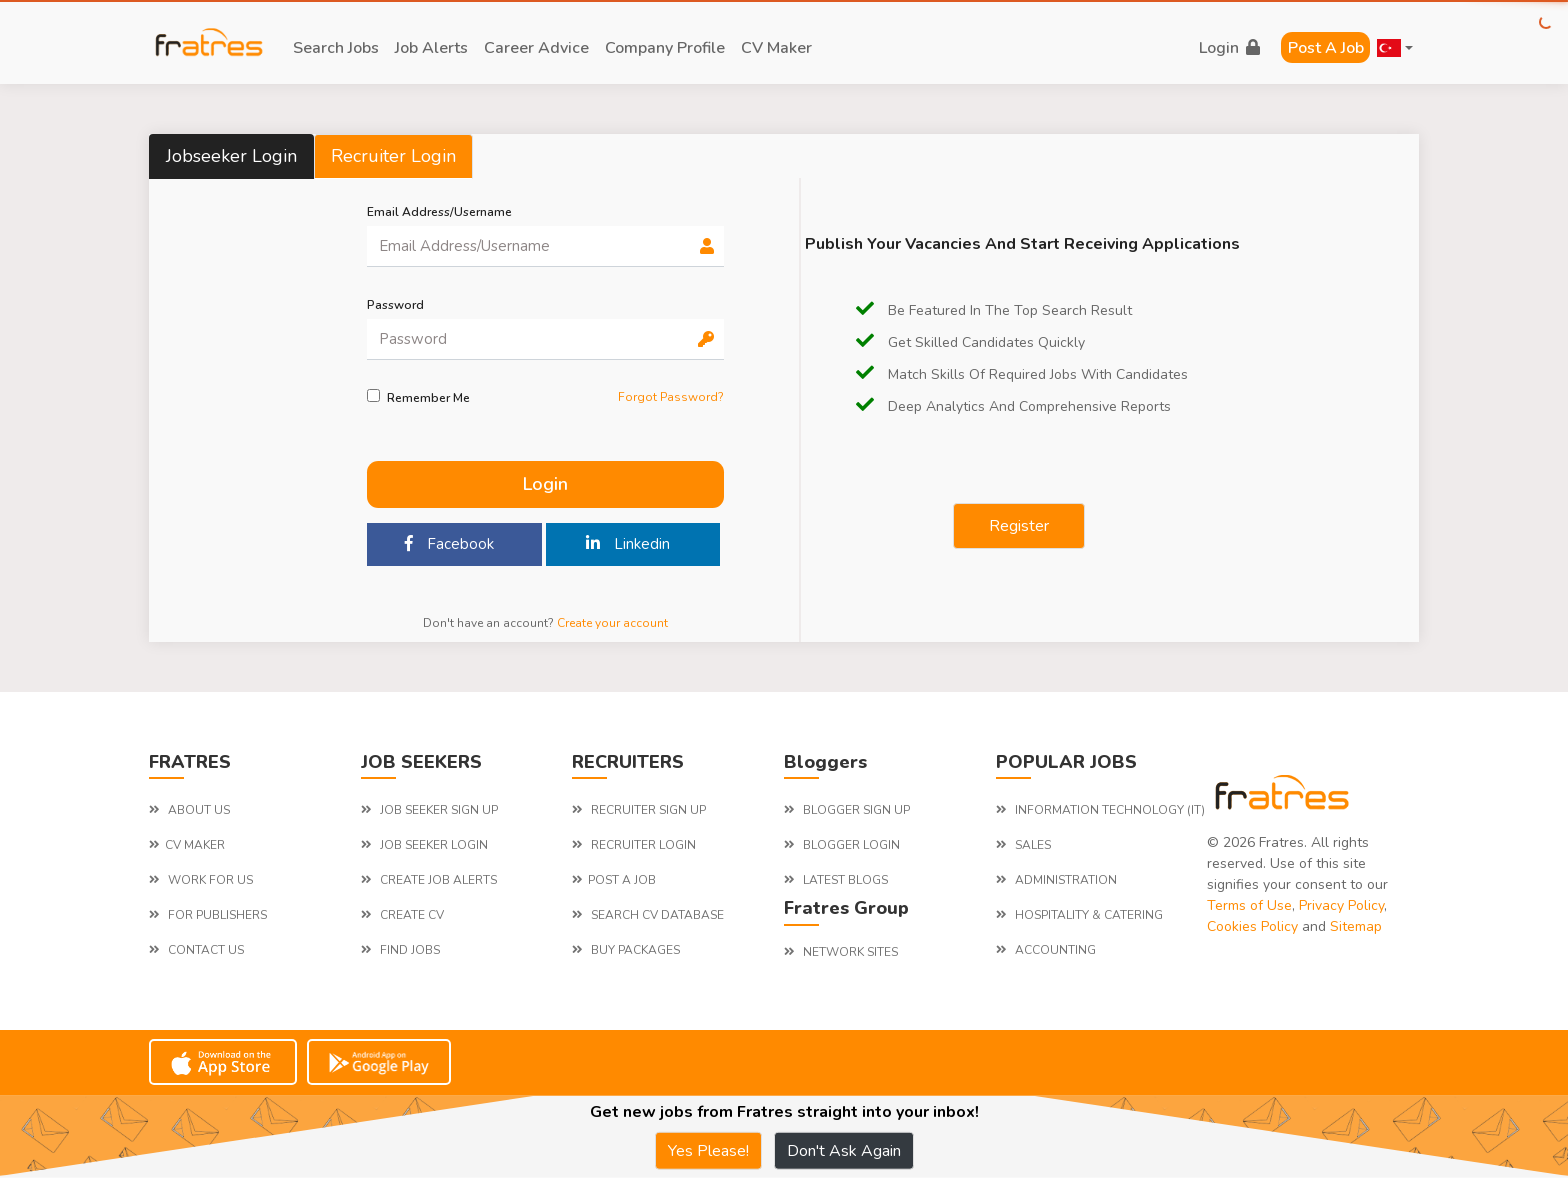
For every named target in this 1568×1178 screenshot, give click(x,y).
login (1229, 48)
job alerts (431, 48)
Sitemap (1356, 926)
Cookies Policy (1252, 926)
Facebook (449, 544)
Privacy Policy (1341, 905)
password (395, 305)
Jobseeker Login (231, 156)
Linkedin (628, 544)
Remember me (428, 398)
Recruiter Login (393, 156)
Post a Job (1326, 48)
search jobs (336, 48)
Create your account (612, 623)
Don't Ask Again (844, 1151)
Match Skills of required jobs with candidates (1022, 374)
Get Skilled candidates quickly (970, 342)
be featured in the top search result (994, 310)
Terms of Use (1249, 905)
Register (1019, 526)
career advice (536, 48)
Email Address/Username (439, 212)
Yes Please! (708, 1151)
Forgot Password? (671, 397)
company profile (665, 48)
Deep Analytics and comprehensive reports (1013, 406)
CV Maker (776, 48)
